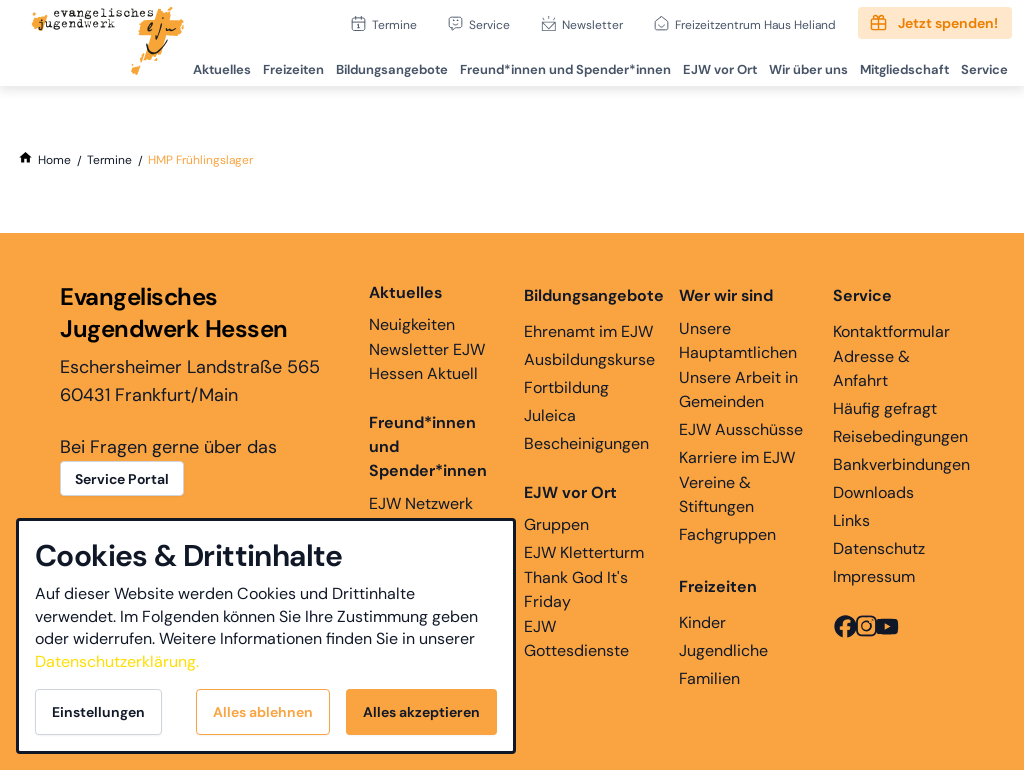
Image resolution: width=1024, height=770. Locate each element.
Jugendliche (723, 650)
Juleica (550, 415)
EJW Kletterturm (584, 552)
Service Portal (122, 479)
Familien (709, 678)
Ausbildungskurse (589, 359)
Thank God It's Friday (576, 589)
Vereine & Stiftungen (716, 494)
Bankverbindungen (901, 464)
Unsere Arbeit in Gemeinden (738, 389)
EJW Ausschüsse (741, 429)
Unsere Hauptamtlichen (738, 340)
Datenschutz (879, 548)
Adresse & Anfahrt (871, 368)
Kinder (702, 622)
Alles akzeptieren (421, 712)
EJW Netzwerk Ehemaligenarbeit (433, 515)
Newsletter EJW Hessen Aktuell (427, 361)
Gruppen (570, 508)
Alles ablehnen (263, 712)
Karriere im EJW (737, 457)
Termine (394, 24)
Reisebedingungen (900, 436)
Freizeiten (278, 65)
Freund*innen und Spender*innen (428, 446)
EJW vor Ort (711, 65)
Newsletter (592, 24)
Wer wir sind (726, 295)
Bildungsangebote (379, 65)
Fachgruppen (727, 534)
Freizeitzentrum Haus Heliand (755, 24)
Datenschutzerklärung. (117, 661)
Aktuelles (205, 65)
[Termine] (109, 160)
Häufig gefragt (885, 408)
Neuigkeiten (412, 308)
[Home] (54, 160)
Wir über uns (801, 65)
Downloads (873, 492)
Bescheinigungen (586, 443)
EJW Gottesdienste (576, 638)
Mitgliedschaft (899, 65)
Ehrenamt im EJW (588, 331)
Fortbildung (566, 387)
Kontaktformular (891, 331)
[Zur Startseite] (108, 43)
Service (489, 24)
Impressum (874, 576)
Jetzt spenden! (948, 23)
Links (851, 520)
